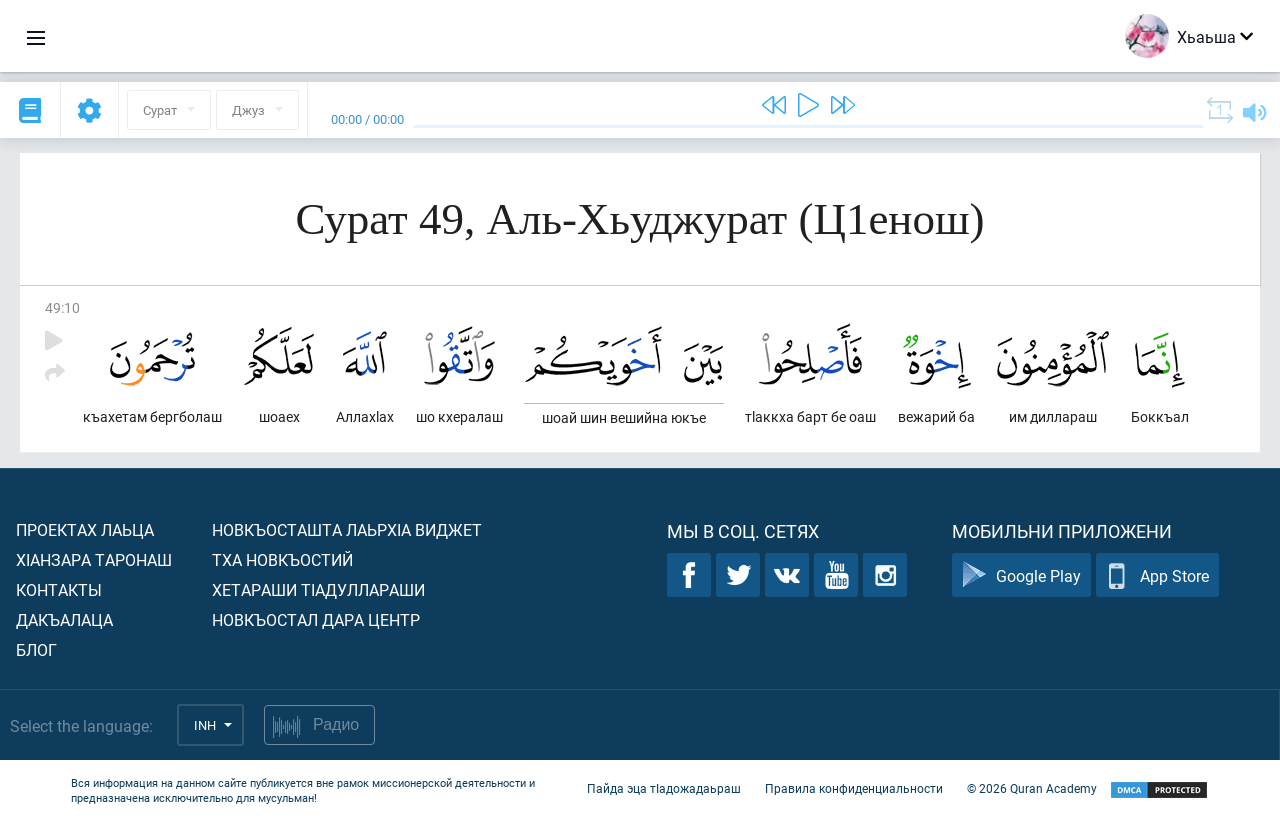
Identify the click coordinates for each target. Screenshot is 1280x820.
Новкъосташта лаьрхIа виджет (347, 529)
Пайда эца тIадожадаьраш (664, 788)
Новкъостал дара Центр (316, 619)
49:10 (62, 307)
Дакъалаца (64, 619)
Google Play (1021, 575)
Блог (36, 649)
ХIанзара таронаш (94, 559)
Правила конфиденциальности (854, 788)
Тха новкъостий (282, 559)
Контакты (59, 589)
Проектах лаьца (85, 529)
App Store (1157, 575)
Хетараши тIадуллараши (318, 589)
